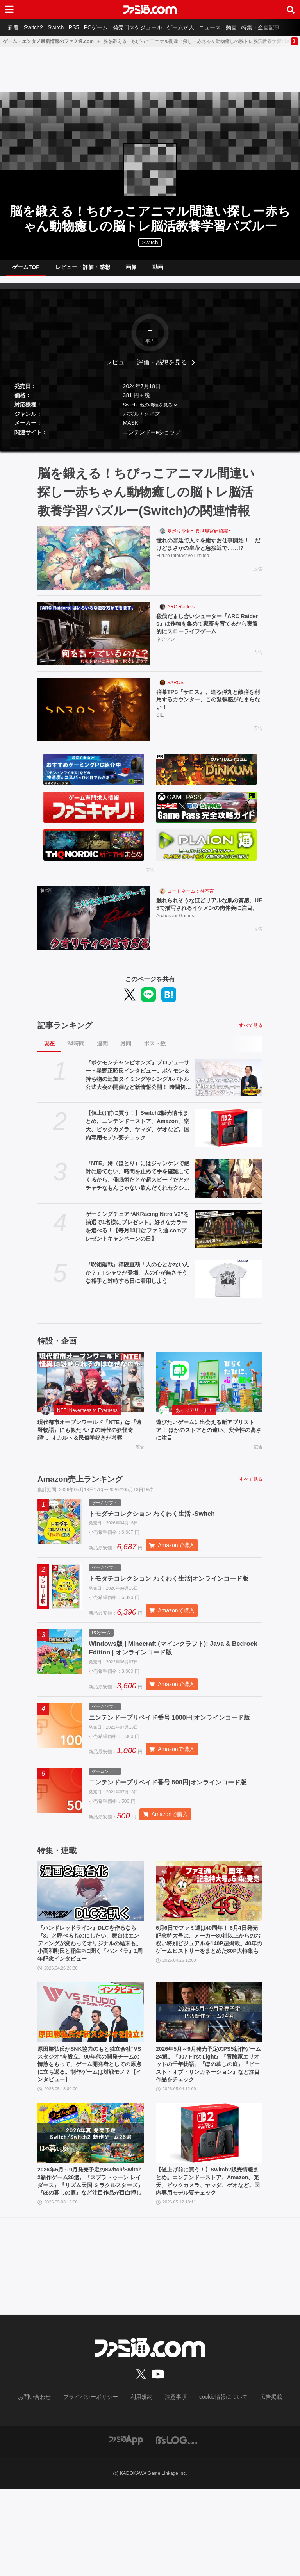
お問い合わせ (46, 2484)
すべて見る (250, 1031)
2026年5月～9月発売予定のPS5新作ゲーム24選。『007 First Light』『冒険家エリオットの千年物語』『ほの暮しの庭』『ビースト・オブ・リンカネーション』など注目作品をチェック (209, 2136)
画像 (131, 270)
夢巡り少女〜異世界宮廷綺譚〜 (200, 537)
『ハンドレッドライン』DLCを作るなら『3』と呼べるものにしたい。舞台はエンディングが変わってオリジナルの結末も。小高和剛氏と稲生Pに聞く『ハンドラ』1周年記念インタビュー (91, 2009)
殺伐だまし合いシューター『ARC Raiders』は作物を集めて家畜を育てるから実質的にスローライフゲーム (209, 632)
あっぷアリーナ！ (194, 1416)
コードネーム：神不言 (190, 897)
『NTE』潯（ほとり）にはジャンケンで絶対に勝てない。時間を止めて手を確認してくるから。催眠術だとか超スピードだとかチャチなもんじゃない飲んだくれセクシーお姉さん (137, 1182)
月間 (125, 1049)
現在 (49, 1049)
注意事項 (173, 2484)
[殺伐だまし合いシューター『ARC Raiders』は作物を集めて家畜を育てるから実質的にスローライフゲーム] (94, 640)
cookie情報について (216, 2484)
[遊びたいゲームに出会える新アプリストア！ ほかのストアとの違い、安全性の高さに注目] (209, 1388)
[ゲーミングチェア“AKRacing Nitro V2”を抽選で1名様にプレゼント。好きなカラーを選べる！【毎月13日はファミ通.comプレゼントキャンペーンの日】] (228, 1235)
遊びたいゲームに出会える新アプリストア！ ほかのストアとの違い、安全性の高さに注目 (209, 1438)
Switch (63, 27)
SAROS (175, 689)
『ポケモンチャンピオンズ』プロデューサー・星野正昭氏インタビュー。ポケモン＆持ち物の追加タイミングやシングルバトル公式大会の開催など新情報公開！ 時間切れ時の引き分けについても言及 (138, 1082)
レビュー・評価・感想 (82, 270)
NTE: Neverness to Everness (87, 1416)
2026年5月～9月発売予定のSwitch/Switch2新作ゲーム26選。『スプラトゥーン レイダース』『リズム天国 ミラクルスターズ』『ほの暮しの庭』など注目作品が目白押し (91, 2262)
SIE (160, 724)
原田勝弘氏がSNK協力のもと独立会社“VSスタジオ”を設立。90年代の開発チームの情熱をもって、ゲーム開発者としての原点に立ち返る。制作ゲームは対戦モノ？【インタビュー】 (91, 2136)
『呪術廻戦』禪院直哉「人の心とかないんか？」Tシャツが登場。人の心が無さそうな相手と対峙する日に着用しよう (137, 1278)
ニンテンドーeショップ (152, 438)
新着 (14, 27)
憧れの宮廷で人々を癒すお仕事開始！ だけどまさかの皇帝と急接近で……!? (209, 551)
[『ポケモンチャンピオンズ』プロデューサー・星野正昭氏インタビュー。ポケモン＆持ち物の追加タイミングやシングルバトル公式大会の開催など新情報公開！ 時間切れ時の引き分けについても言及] (228, 1084)
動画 (256, 27)
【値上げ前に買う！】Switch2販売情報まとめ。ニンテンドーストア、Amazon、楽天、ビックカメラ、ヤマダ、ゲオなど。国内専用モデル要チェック (137, 1131)
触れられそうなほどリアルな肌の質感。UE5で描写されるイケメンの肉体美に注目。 (209, 916)
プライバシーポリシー (96, 2484)
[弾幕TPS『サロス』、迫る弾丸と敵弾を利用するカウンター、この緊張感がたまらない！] (94, 715)
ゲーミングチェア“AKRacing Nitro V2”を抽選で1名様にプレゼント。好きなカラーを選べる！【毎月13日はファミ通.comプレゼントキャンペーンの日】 (137, 1232)
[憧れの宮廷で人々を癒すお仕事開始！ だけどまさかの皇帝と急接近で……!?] (94, 564)
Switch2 (37, 27)
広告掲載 (258, 2484)
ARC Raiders (181, 613)
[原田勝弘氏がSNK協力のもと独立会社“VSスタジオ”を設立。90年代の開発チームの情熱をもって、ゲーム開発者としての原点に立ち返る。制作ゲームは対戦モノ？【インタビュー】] (91, 2081)
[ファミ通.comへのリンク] (150, 9)
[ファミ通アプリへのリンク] (126, 2526)
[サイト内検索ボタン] (290, 9)
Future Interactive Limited (182, 564)
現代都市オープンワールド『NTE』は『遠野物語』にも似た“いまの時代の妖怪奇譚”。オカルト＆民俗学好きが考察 (91, 1442)
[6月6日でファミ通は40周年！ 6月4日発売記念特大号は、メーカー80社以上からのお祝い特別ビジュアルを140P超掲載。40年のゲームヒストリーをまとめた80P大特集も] (209, 1955)
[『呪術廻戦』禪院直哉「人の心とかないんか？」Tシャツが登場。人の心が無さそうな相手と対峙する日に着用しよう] (228, 1286)
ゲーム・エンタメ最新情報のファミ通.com (48, 41)
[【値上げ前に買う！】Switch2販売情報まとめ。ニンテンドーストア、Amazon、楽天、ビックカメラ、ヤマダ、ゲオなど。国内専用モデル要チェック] (228, 1134)
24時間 (75, 1049)
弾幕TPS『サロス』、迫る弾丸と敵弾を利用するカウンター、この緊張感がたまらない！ (209, 707)
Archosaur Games (175, 933)
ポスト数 (155, 1049)
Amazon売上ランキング (80, 1497)
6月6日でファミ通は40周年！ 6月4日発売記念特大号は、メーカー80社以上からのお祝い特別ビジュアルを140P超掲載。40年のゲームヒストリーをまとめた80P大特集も (208, 2009)
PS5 (84, 27)
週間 (102, 1049)
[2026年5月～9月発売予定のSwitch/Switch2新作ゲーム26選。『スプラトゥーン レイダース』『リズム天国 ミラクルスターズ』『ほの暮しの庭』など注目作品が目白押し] (91, 2207)
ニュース (232, 27)
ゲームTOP (26, 270)
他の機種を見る (156, 411)
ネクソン (165, 648)
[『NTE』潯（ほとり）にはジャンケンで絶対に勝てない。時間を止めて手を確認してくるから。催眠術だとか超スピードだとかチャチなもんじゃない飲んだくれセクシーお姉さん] (228, 1184)
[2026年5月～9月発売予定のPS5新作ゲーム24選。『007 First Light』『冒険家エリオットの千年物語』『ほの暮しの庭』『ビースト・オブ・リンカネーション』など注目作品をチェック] (209, 2081)
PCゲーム (109, 27)
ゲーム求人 (199, 27)
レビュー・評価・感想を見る (146, 368)
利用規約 (141, 2484)
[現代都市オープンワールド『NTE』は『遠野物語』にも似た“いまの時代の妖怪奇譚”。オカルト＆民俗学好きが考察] (91, 1388)
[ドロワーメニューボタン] (9, 9)
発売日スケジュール (153, 27)
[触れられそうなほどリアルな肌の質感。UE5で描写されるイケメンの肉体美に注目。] (94, 924)
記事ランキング (65, 1031)
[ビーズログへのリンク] (176, 2526)
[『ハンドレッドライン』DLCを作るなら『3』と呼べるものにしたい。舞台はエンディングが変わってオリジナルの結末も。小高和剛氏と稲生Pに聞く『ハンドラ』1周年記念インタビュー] (91, 1955)
